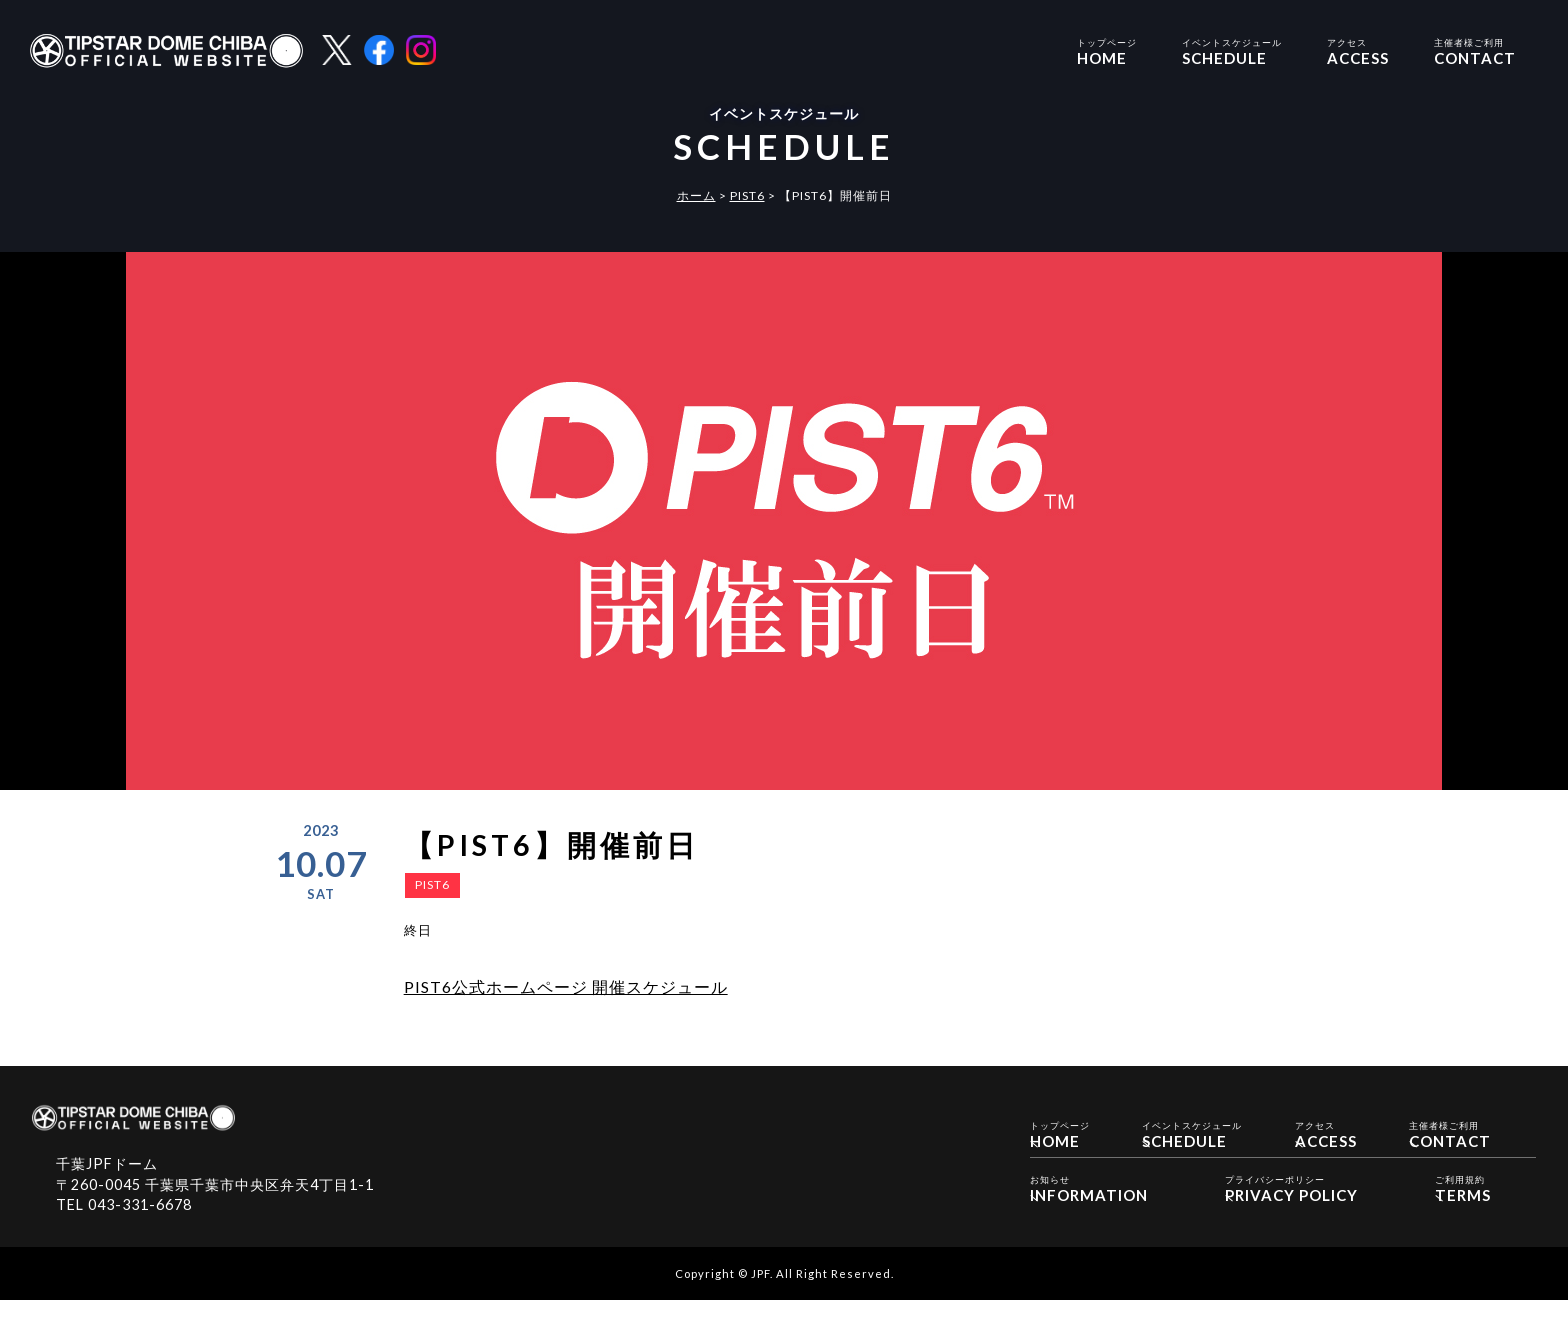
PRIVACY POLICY (1291, 1204)
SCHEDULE (1232, 50)
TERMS (1463, 1204)
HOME (1107, 50)
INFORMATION (1089, 1204)
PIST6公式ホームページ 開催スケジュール (566, 986)
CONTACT (1475, 50)
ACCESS (1358, 50)
